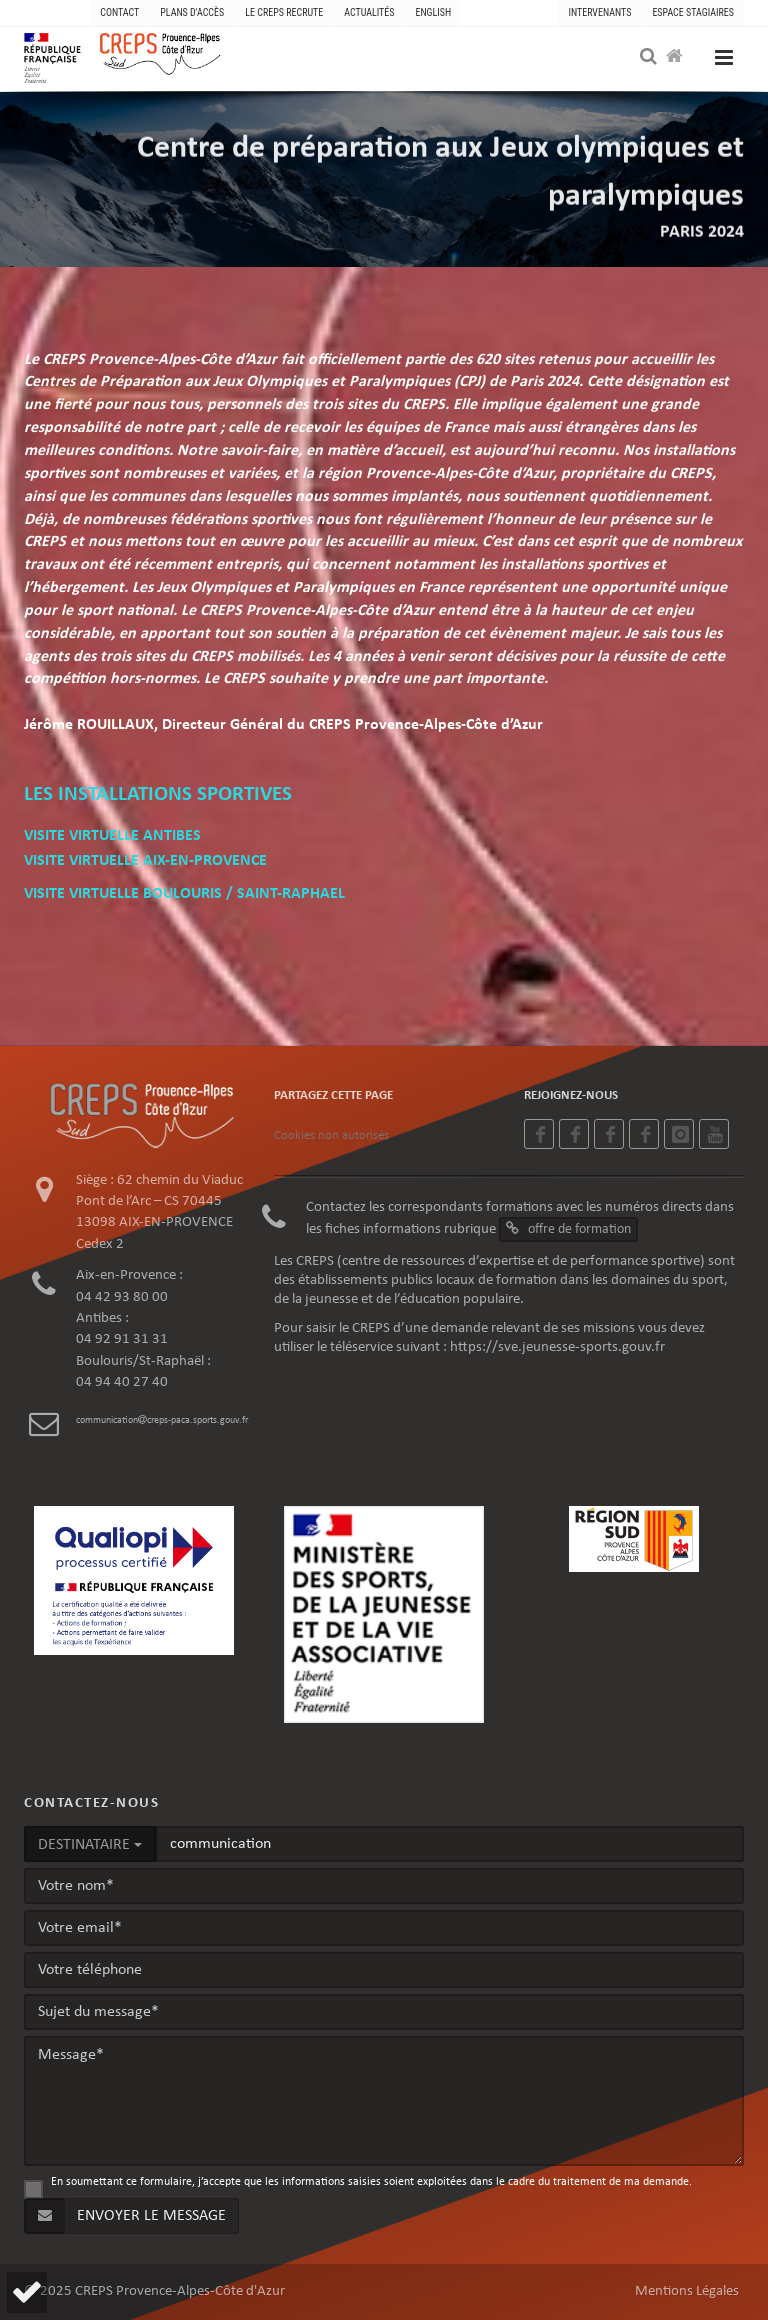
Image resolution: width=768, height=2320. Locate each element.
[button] (27, 2292)
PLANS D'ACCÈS (192, 12)
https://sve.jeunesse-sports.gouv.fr (557, 1347)
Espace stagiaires (693, 12)
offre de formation (568, 1229)
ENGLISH (433, 12)
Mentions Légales (687, 2291)
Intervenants (599, 12)
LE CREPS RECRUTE (284, 12)
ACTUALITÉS (369, 12)
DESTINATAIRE (90, 1845)
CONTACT (119, 12)
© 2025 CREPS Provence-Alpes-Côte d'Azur (154, 2291)
